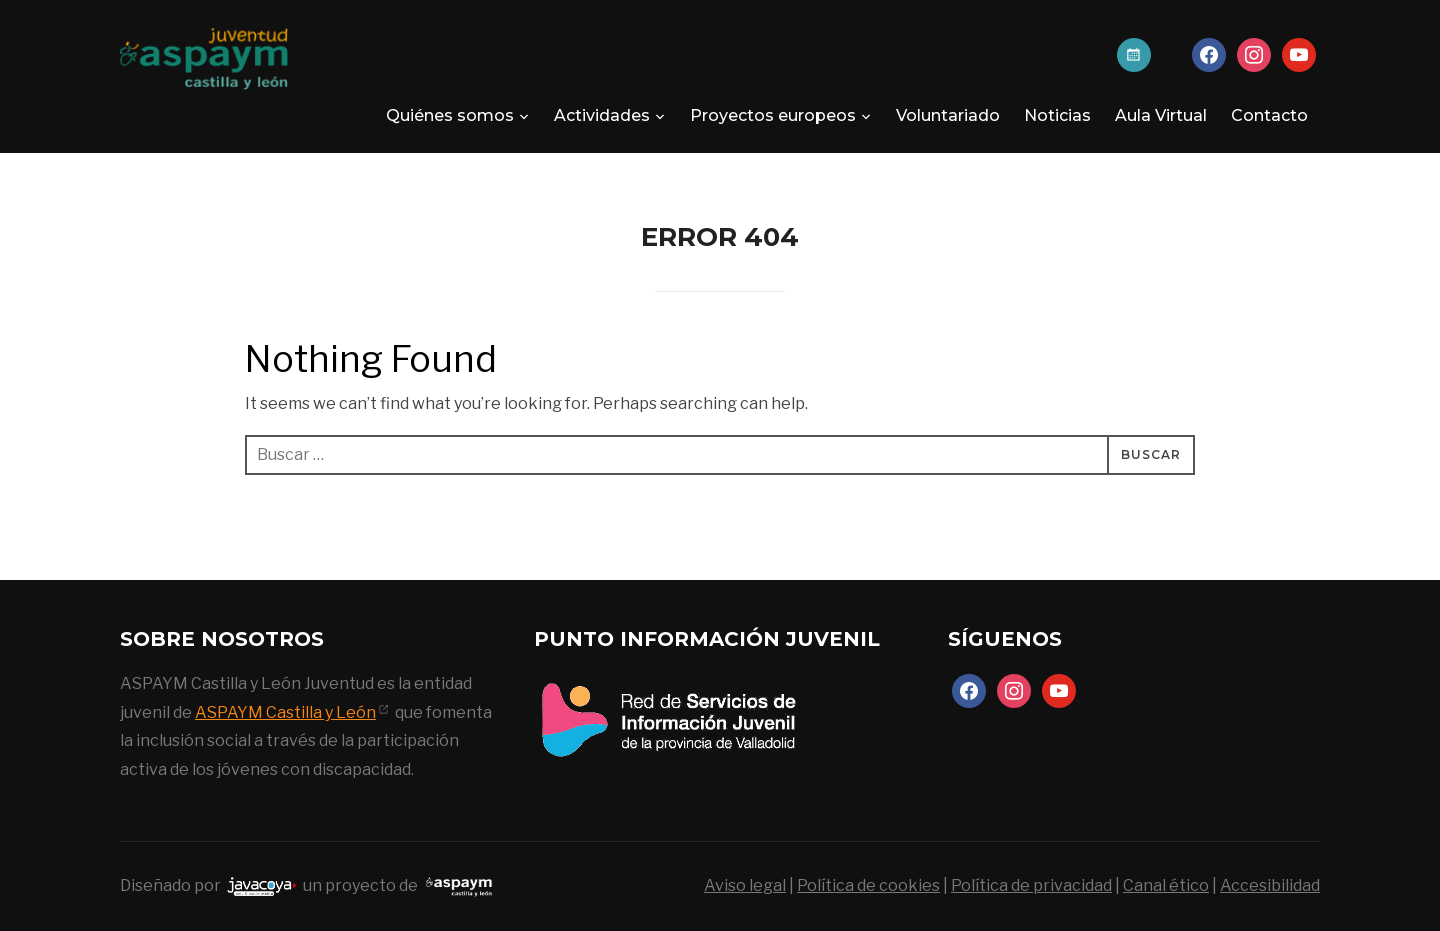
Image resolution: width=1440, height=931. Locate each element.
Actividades (602, 115)
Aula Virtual (1161, 115)
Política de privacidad (1031, 885)
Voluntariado (948, 115)
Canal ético (1166, 885)
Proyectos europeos (773, 115)
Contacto (1269, 115)
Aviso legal (745, 885)
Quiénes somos (450, 115)
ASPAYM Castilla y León (285, 712)
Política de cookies (868, 885)
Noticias (1057, 115)
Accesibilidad (1270, 885)
